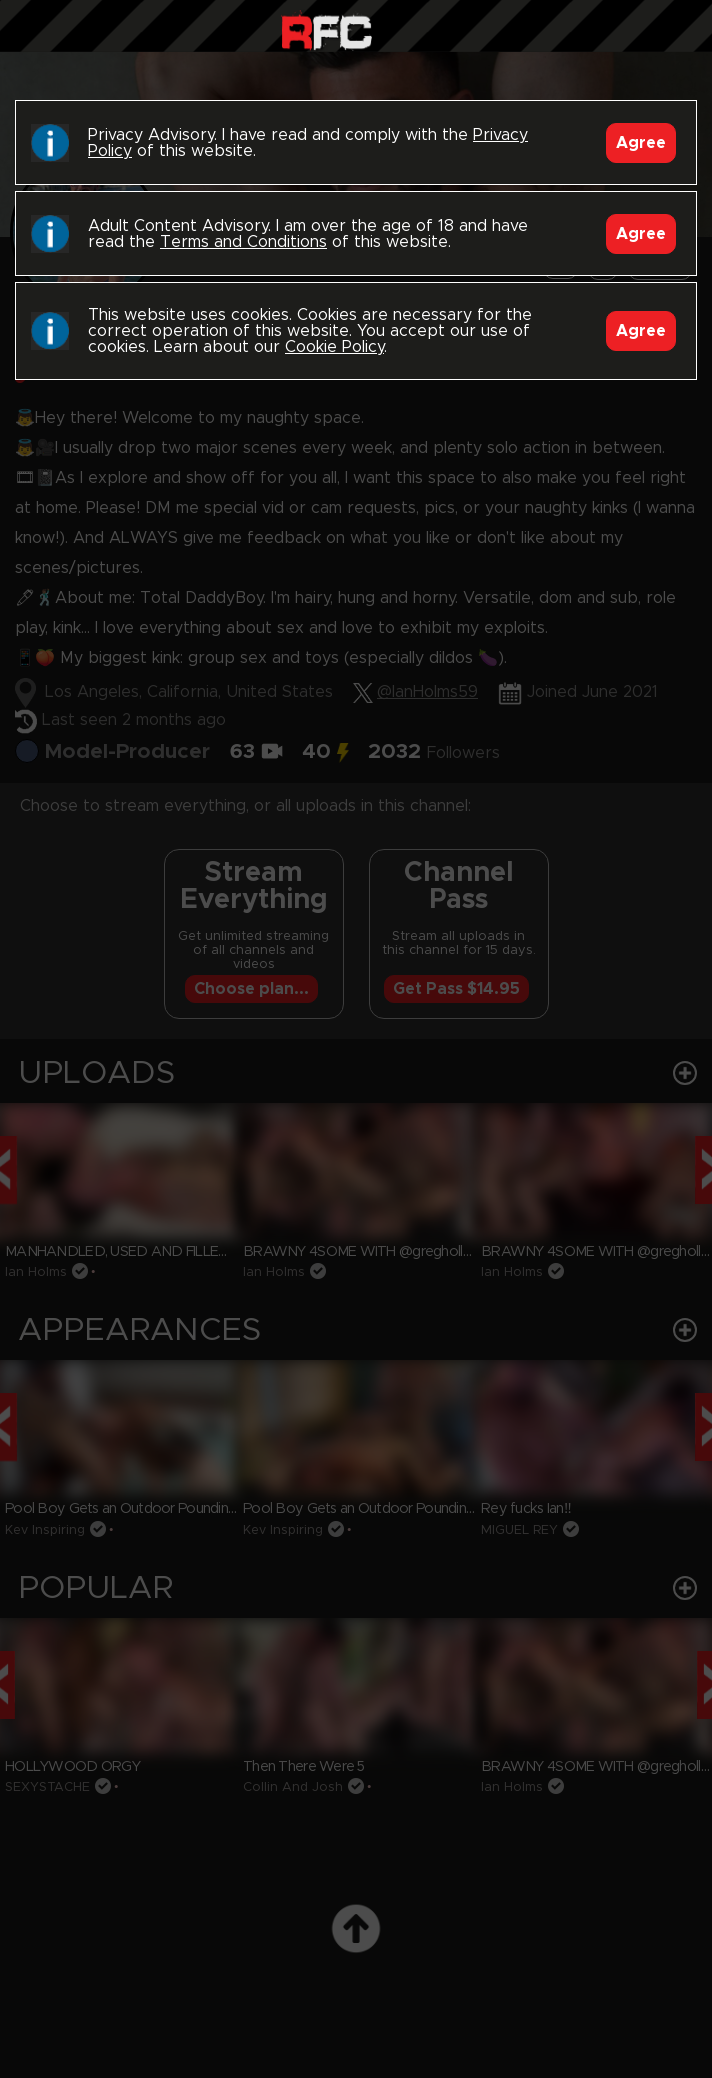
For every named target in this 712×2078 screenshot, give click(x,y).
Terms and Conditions (243, 242)
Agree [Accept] (641, 143)
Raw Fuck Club (326, 30)
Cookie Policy (334, 347)
